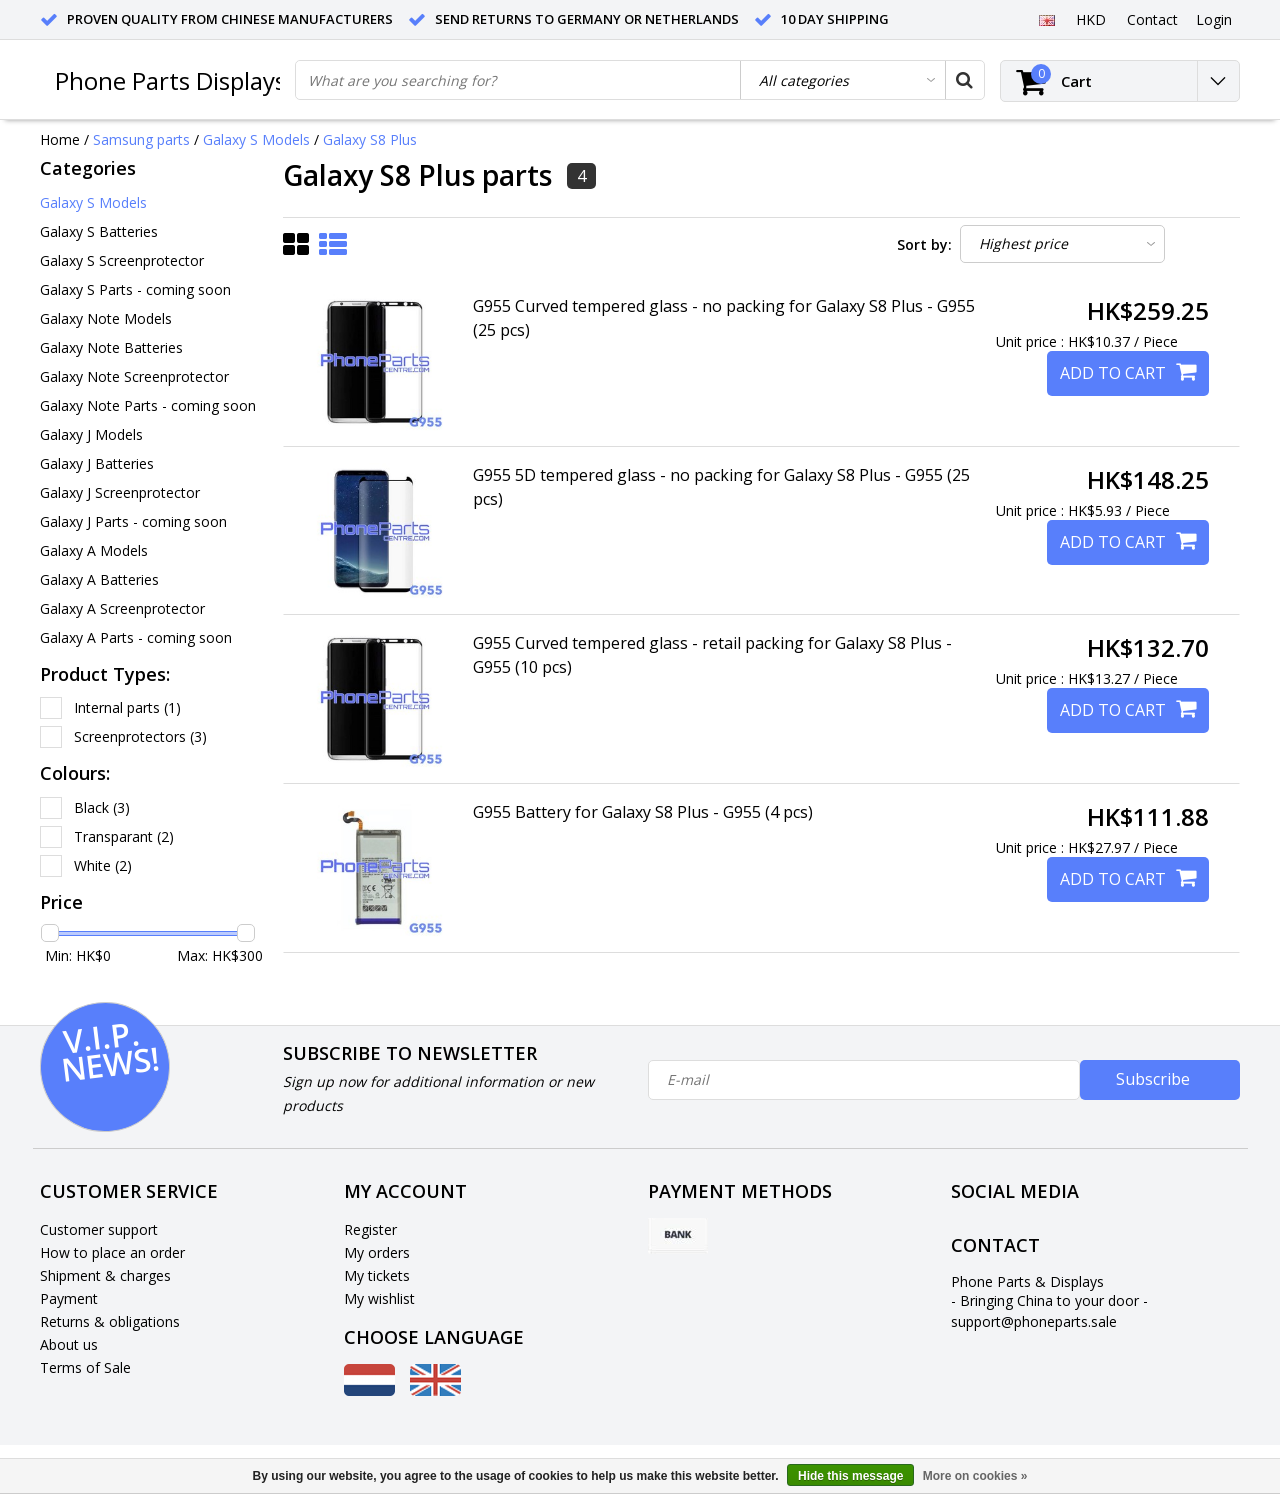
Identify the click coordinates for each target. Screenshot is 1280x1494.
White (103, 865)
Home (60, 139)
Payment (69, 1298)
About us (69, 1344)
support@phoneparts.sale (1034, 1321)
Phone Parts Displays (170, 80)
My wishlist (379, 1298)
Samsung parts (141, 139)
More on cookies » (975, 1476)
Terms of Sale (85, 1367)
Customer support (99, 1229)
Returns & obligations (110, 1321)
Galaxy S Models (256, 139)
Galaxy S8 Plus (370, 139)
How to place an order (112, 1252)
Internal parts (127, 707)
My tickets (377, 1275)
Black (102, 807)
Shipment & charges (105, 1275)
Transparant (124, 836)
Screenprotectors (140, 736)
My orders (377, 1252)
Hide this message (850, 1476)
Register (370, 1229)
